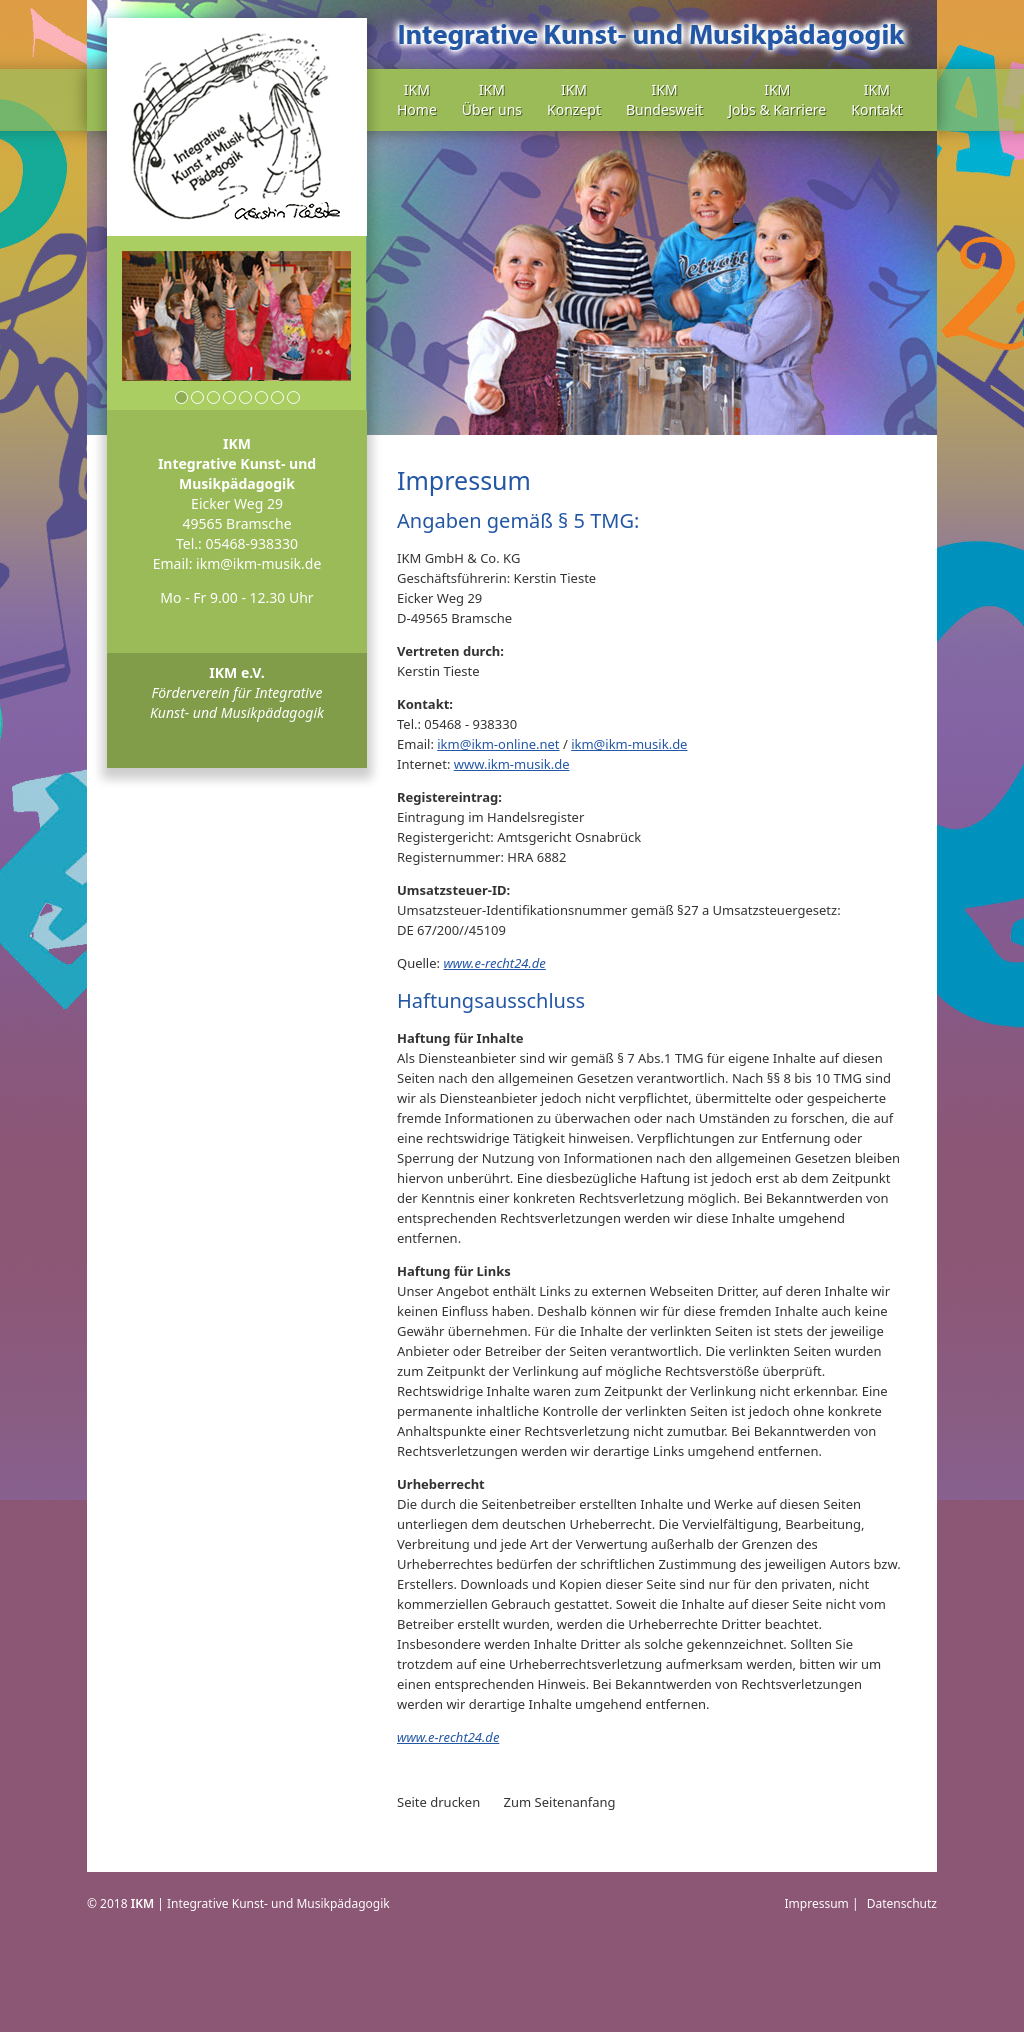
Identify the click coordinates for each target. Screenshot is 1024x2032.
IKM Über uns (492, 99)
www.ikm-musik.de (512, 764)
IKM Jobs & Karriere (777, 99)
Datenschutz (902, 1903)
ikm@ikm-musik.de (258, 563)
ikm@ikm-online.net (498, 744)
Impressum (817, 1903)
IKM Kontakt (876, 99)
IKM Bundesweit (664, 99)
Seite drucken (438, 1802)
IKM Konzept (574, 99)
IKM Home (417, 99)
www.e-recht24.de (494, 963)
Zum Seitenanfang (560, 1802)
